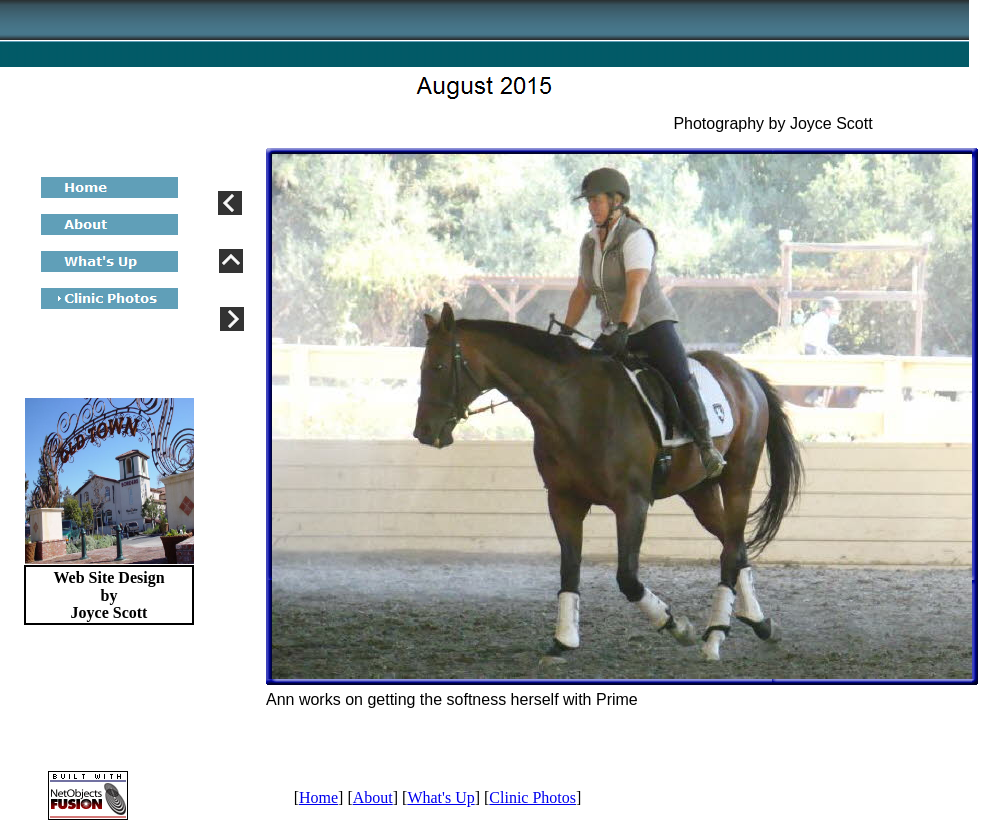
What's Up (440, 797)
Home (318, 797)
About (373, 797)
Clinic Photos (532, 797)
